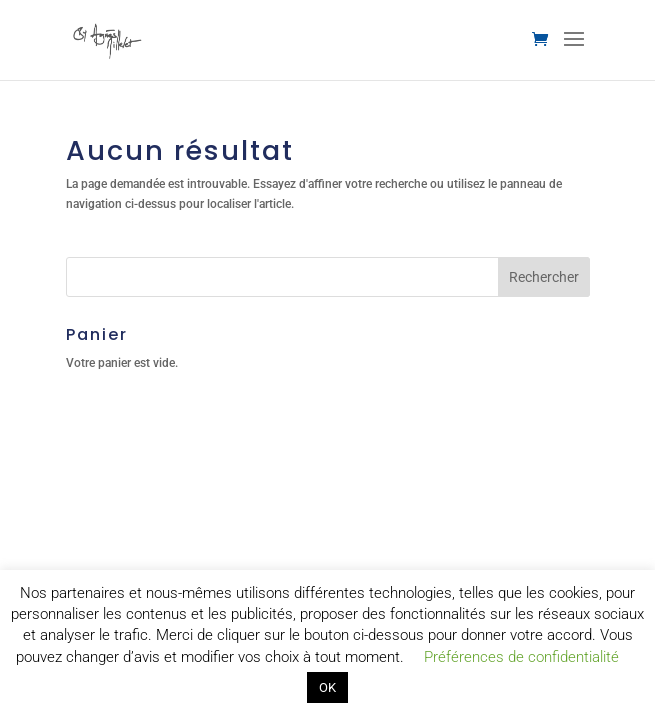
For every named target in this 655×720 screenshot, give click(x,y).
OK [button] (327, 687)
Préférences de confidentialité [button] (521, 657)
